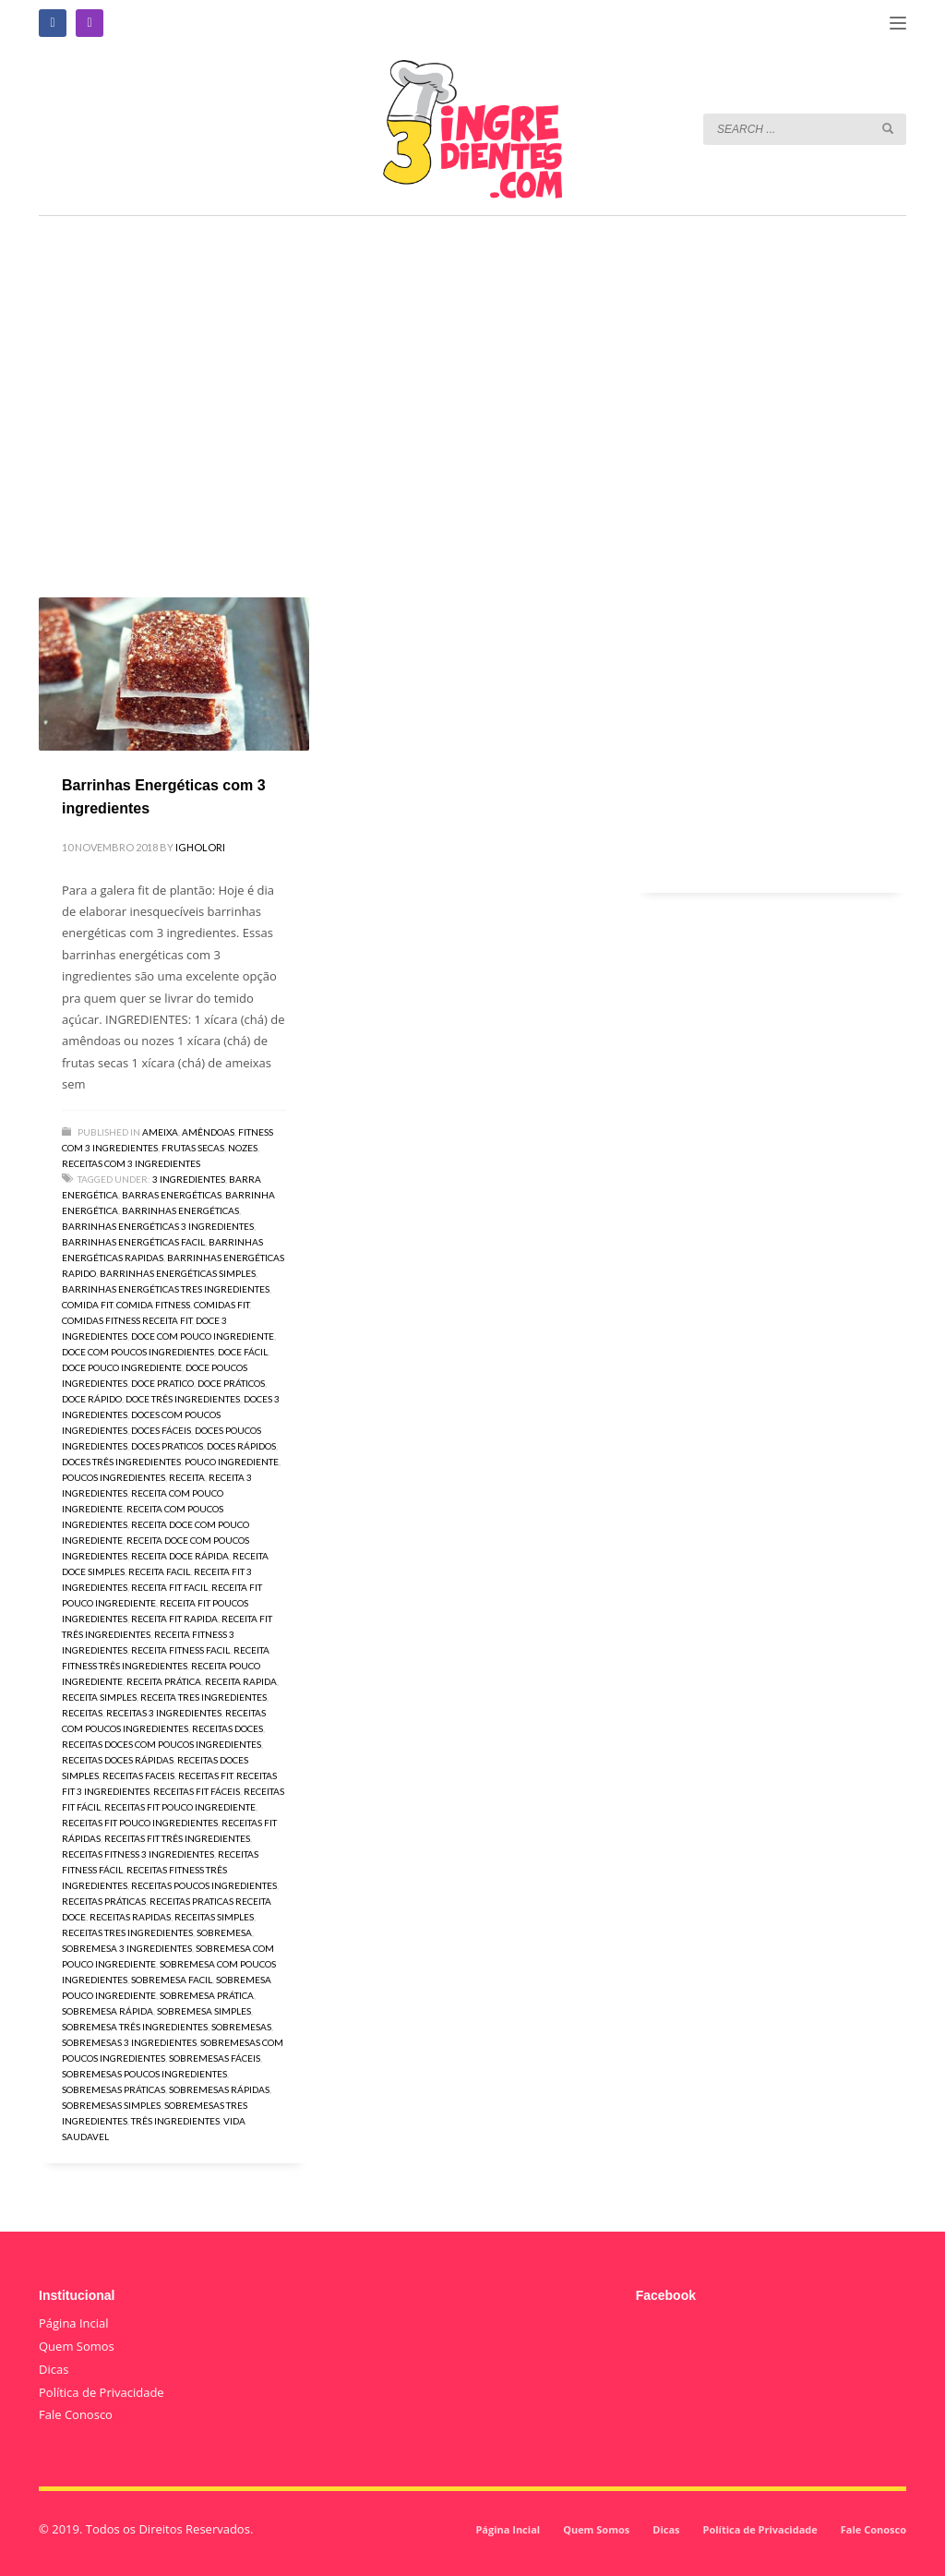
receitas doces (227, 1728)
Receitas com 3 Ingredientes (131, 1163)
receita (187, 1477)
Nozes (242, 1147)
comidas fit (221, 1304)
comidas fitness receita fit (127, 1320)
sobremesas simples (111, 2105)
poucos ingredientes (113, 1477)
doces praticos (167, 1445)
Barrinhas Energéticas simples (178, 1273)
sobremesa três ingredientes (135, 2026)
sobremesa (224, 1932)
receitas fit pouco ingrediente (180, 1806)
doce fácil (243, 1351)
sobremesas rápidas (219, 2089)
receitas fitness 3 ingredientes (138, 1854)
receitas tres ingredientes (127, 1932)
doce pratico (162, 1383)
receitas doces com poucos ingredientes (161, 1744)
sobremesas (241, 2026)
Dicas (53, 2369)
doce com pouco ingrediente (202, 1336)
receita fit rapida (174, 1618)
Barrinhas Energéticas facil (133, 1241)
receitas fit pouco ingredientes (140, 1822)
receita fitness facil (180, 1649)
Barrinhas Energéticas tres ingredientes (165, 1288)
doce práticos (231, 1383)
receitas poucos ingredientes (204, 1885)
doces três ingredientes (121, 1461)
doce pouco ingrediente (122, 1367)
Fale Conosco (76, 2414)
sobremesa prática (207, 1995)
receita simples (99, 1697)
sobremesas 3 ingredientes (129, 2042)
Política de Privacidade (101, 2392)
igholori (200, 847)
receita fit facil (169, 1587)
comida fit (87, 1304)
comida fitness (153, 1304)
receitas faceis (138, 1775)
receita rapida (241, 1681)
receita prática (163, 1681)
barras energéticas (171, 1194)
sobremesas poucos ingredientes (144, 2073)
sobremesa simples (204, 2010)
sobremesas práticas (113, 2089)
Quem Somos (76, 2346)
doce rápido (92, 1398)
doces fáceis (161, 1430)
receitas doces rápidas (117, 1759)
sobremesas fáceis (214, 2058)
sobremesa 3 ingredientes (127, 1948)
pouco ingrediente (232, 1461)
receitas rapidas (130, 1916)
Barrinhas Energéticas (180, 1210)
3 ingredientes (188, 1179)
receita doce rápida (180, 1555)
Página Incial (74, 2323)
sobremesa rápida (107, 2010)
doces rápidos (241, 1445)
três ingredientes (175, 2120)
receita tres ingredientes (203, 1697)
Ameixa (160, 1132)
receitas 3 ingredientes (163, 1712)
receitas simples (214, 1916)
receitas (82, 1712)
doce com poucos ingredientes (138, 1351)
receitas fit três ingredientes (177, 1838)
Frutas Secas (192, 1147)
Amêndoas (208, 1132)
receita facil (159, 1571)
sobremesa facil (171, 1979)
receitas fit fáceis (196, 1791)
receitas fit (205, 1775)
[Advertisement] (472, 380)
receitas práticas (104, 1901)
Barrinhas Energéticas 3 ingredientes (158, 1226)
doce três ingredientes (183, 1398)
